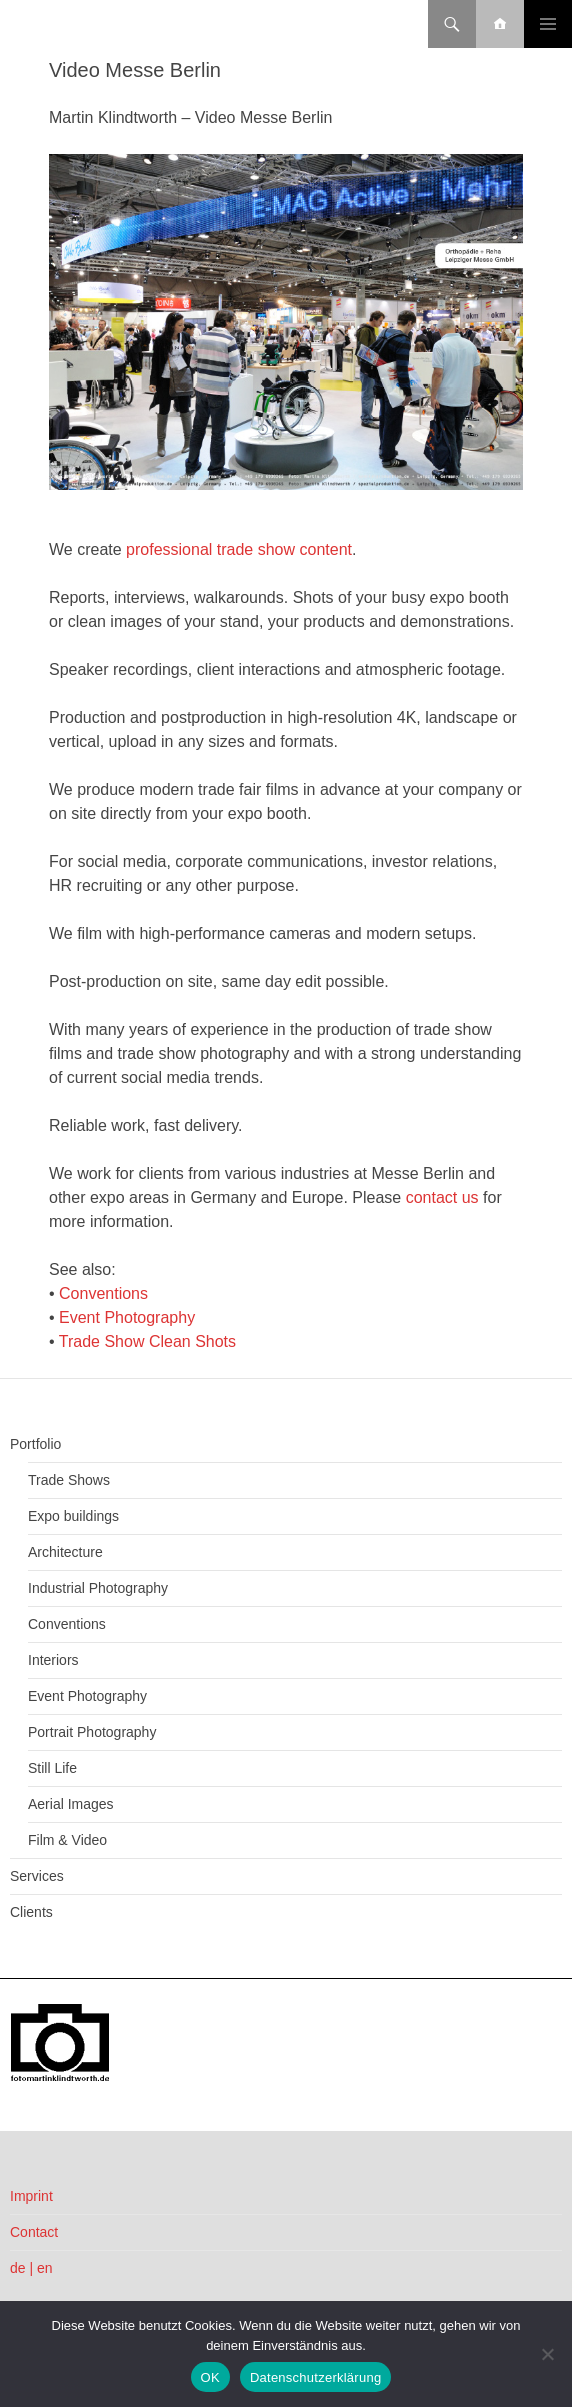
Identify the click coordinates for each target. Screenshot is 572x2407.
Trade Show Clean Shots (147, 1341)
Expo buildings (73, 1516)
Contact (34, 2232)
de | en (31, 2268)
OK (210, 2377)
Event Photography (127, 1317)
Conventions (103, 1293)
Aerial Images (71, 1804)
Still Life (52, 1768)
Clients (31, 1912)
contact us (442, 1197)
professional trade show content (239, 549)
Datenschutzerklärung (315, 2377)
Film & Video (67, 1840)
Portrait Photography (92, 1732)
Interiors (53, 1660)
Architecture (65, 1552)
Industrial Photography (98, 1588)
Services (37, 1876)
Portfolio (35, 1444)
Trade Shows (69, 1480)
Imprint (31, 2196)
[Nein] (547, 2354)
